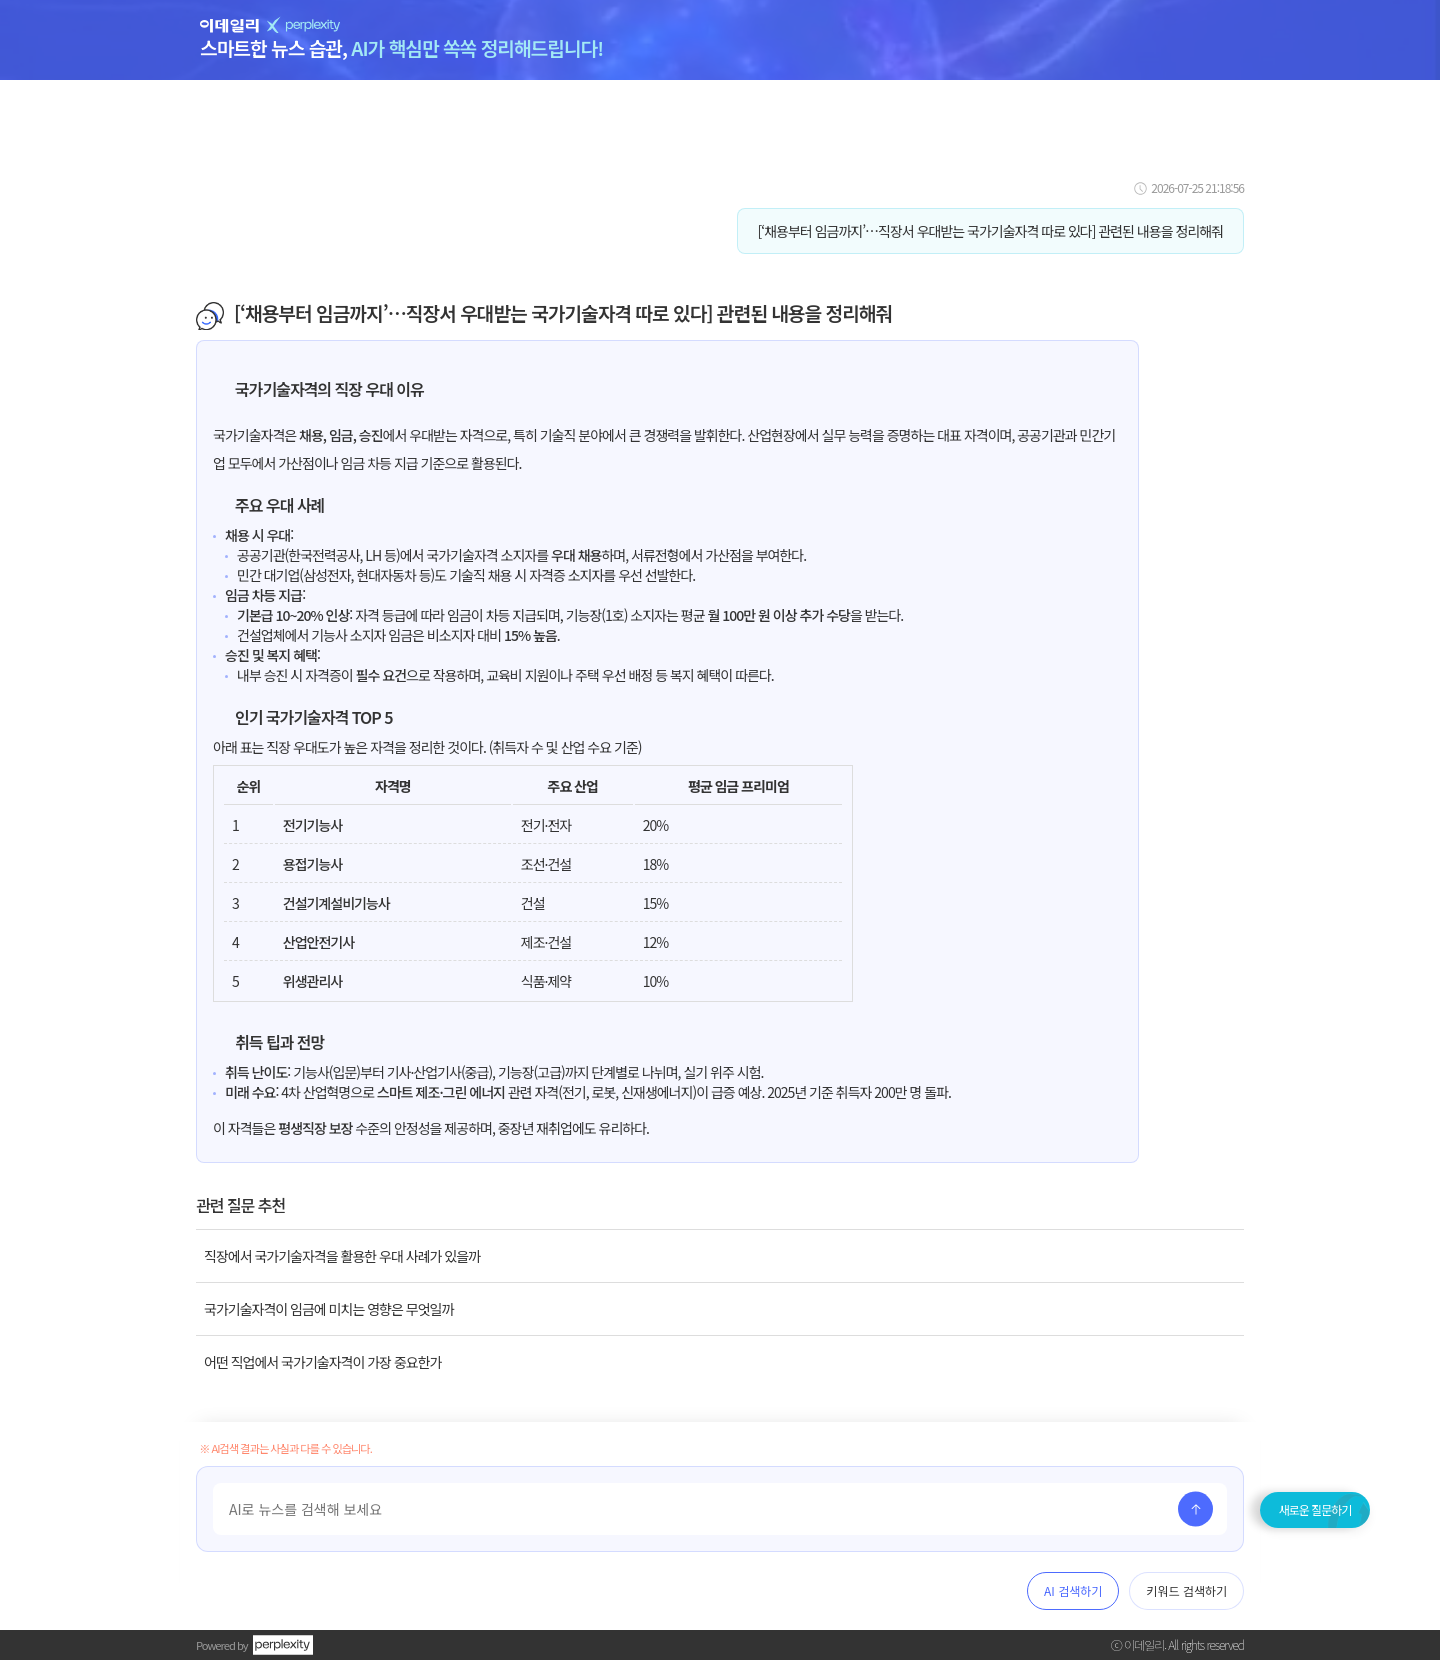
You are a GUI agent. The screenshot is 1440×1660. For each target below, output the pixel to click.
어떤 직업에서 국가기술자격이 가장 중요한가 (322, 1362)
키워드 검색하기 (1186, 1590)
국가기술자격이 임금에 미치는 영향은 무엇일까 (328, 1309)
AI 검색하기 (1073, 1590)
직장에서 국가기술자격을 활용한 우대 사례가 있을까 (342, 1256)
